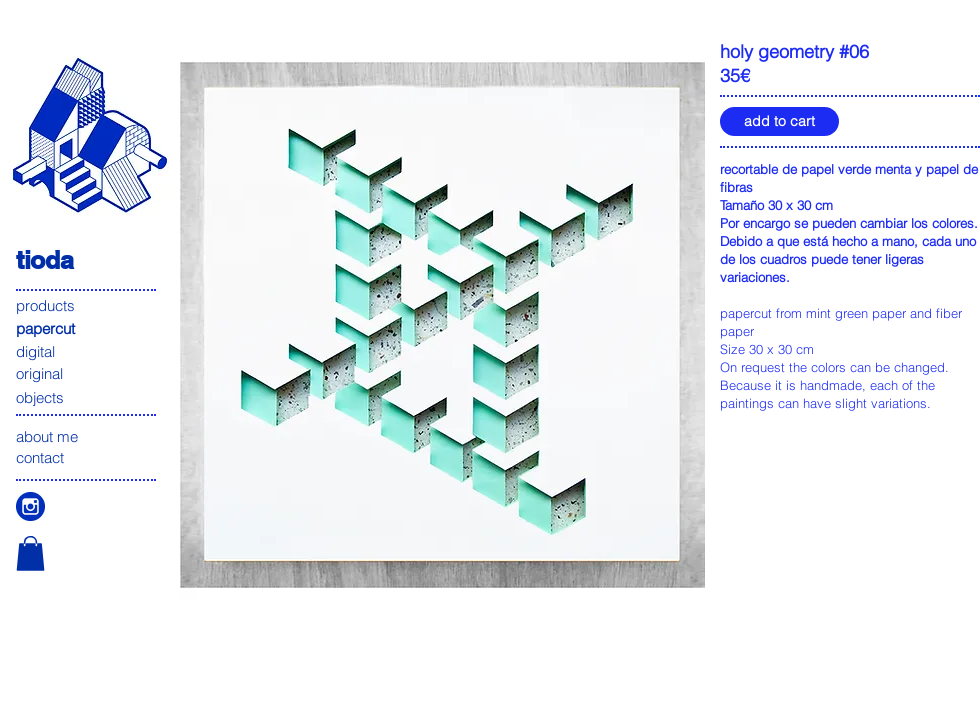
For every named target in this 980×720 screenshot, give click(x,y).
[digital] (87, 351)
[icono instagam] (30, 506)
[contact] (87, 457)
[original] (87, 373)
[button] (30, 553)
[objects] (87, 397)
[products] (87, 305)
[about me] (87, 436)
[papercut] (87, 328)
